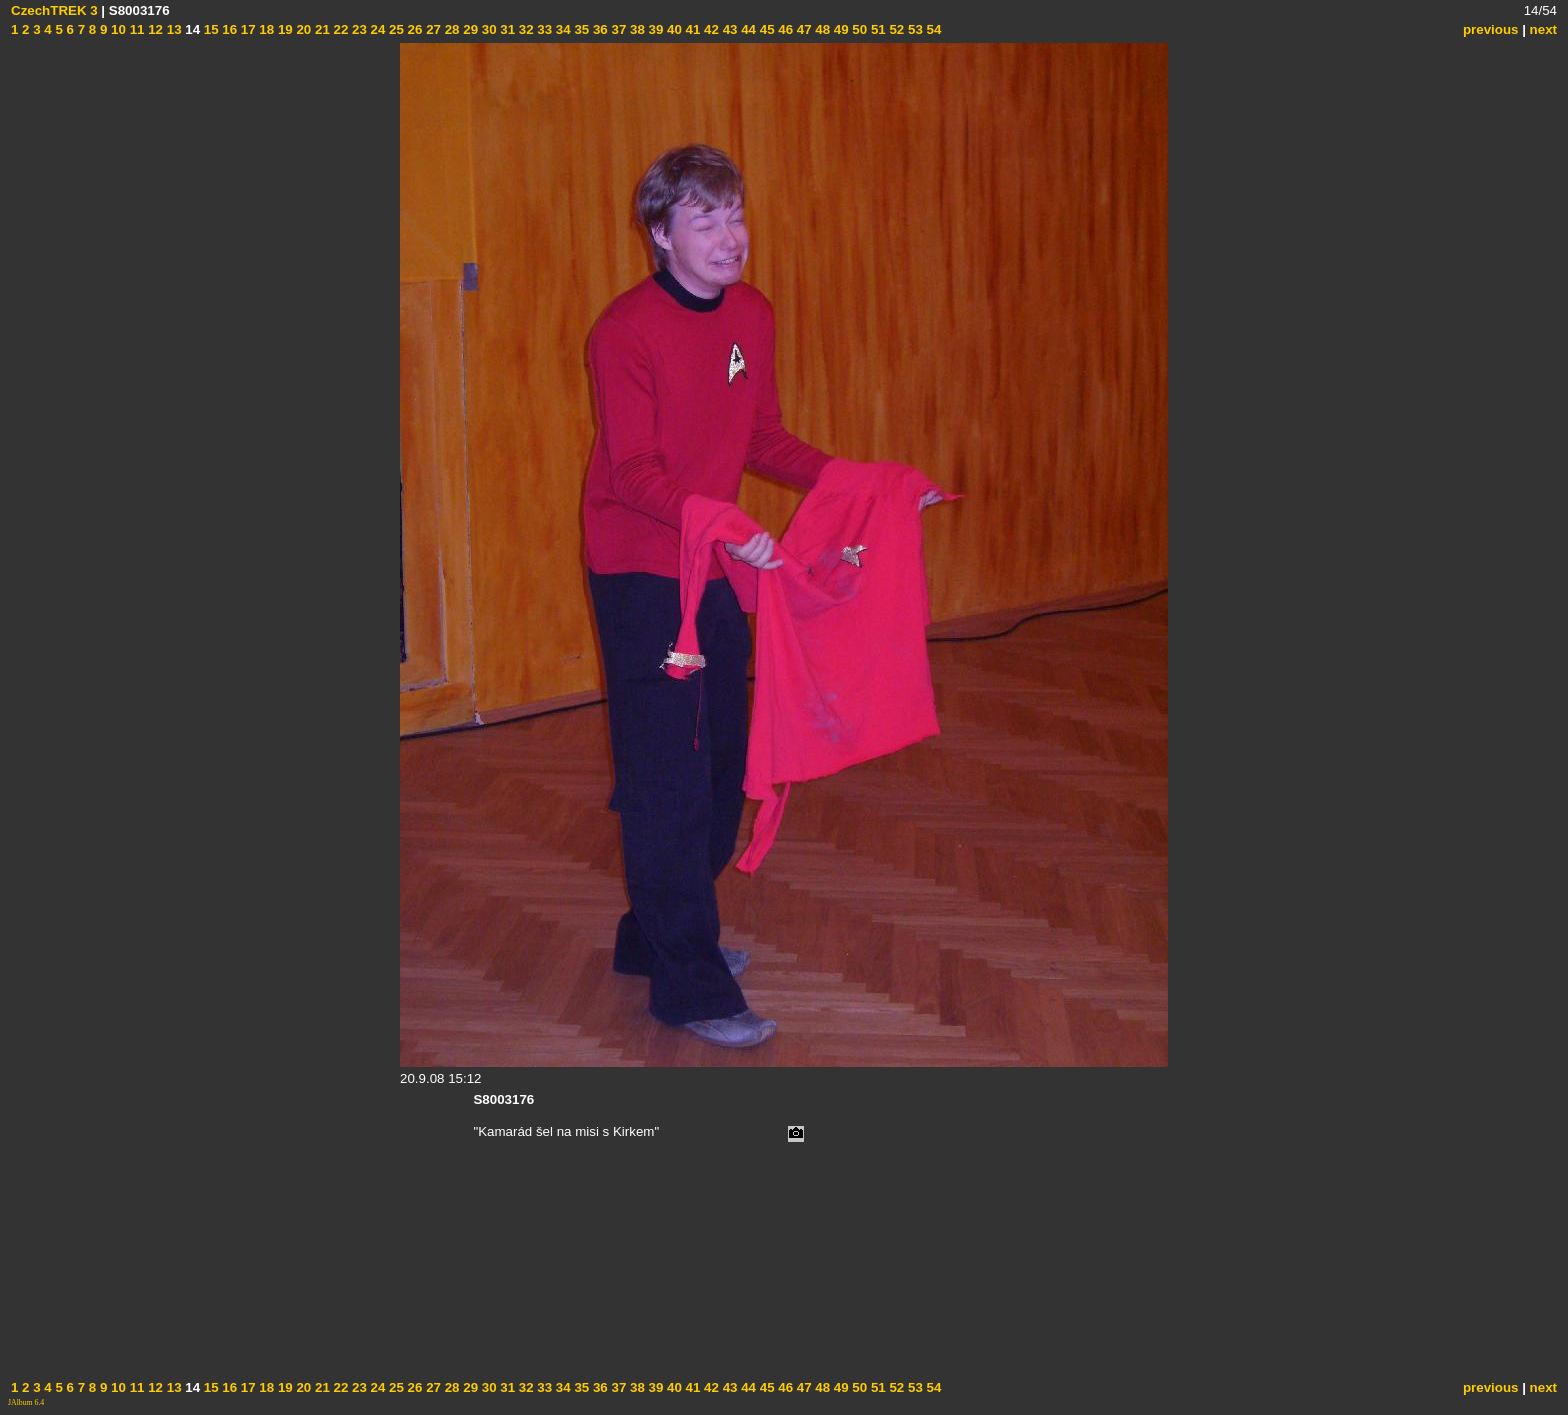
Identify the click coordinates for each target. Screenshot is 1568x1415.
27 (431, 29)
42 (709, 29)
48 (821, 29)
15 (209, 29)
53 (913, 29)
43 (728, 29)
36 (598, 29)
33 (543, 29)
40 (672, 29)
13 (172, 29)
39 (654, 29)
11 (135, 29)
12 (153, 29)
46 (784, 29)
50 (858, 29)
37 (617, 29)
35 (580, 29)
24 (376, 29)
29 (469, 29)
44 (746, 29)
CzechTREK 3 (54, 10)
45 (765, 29)
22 (339, 29)
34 (561, 29)
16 (228, 29)
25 (394, 29)
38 (635, 29)
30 (487, 29)
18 (265, 29)
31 (506, 29)
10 (116, 29)
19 (283, 29)
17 (246, 29)
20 (302, 29)
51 (876, 29)
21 (320, 29)
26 (413, 29)
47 (802, 29)
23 (357, 29)
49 (839, 29)
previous (1491, 29)
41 (691, 29)
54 (932, 29)
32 (524, 29)
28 (450, 29)
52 (895, 29)
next (1543, 29)
